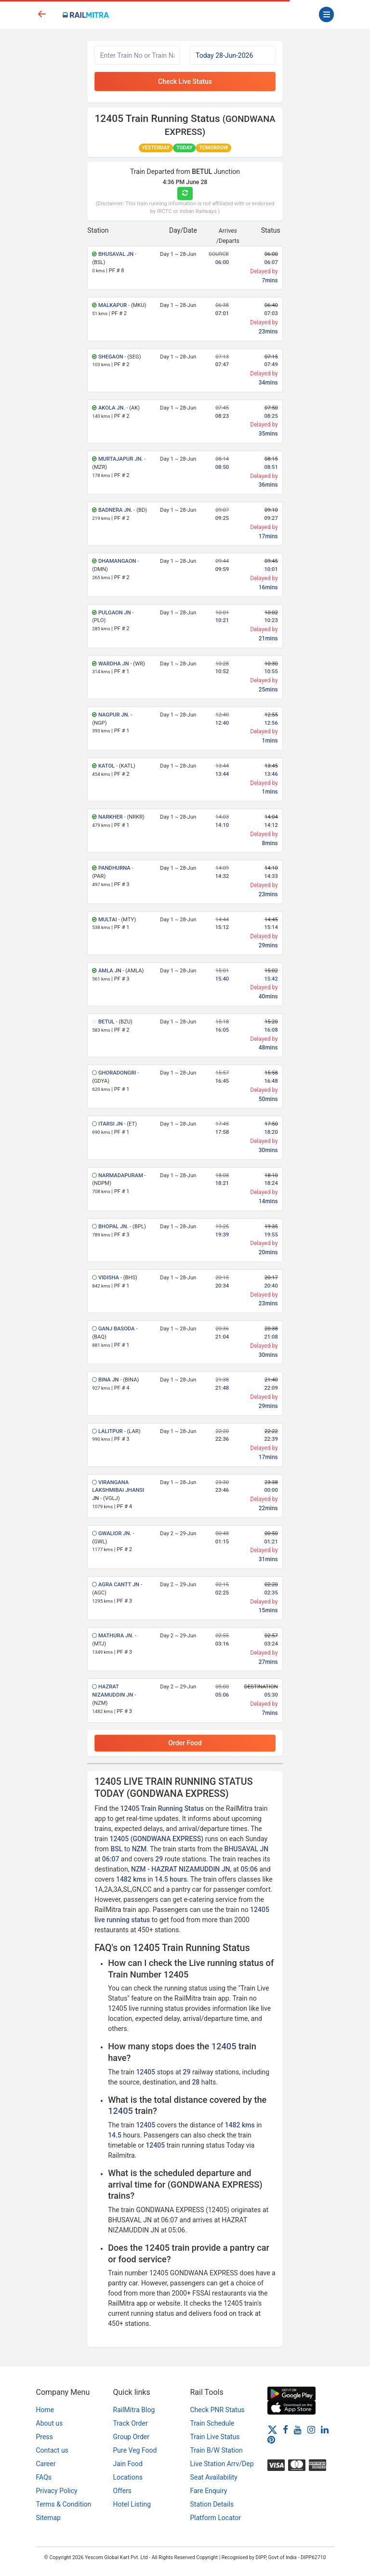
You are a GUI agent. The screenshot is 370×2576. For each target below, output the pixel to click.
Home (45, 2410)
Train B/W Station (216, 2450)
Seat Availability (214, 2477)
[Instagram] (311, 2429)
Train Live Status (215, 2437)
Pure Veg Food (135, 2450)
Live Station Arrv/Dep (222, 2464)
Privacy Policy (57, 2491)
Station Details (212, 2504)
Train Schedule (212, 2423)
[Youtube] (298, 2429)
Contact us (52, 2450)
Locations (128, 2477)
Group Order (131, 2437)
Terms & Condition (64, 2504)
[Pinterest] (271, 2439)
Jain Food (128, 2464)
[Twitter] (272, 2429)
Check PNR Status (217, 2410)
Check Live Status (185, 81)
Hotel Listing (132, 2504)
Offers (122, 2491)
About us (49, 2423)
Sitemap (48, 2518)
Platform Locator (215, 2518)
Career (46, 2464)
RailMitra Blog (134, 2410)
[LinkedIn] (325, 2429)
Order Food (185, 1743)
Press (44, 2437)
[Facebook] (285, 2429)
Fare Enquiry (208, 2491)
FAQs (44, 2477)
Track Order (130, 2423)
